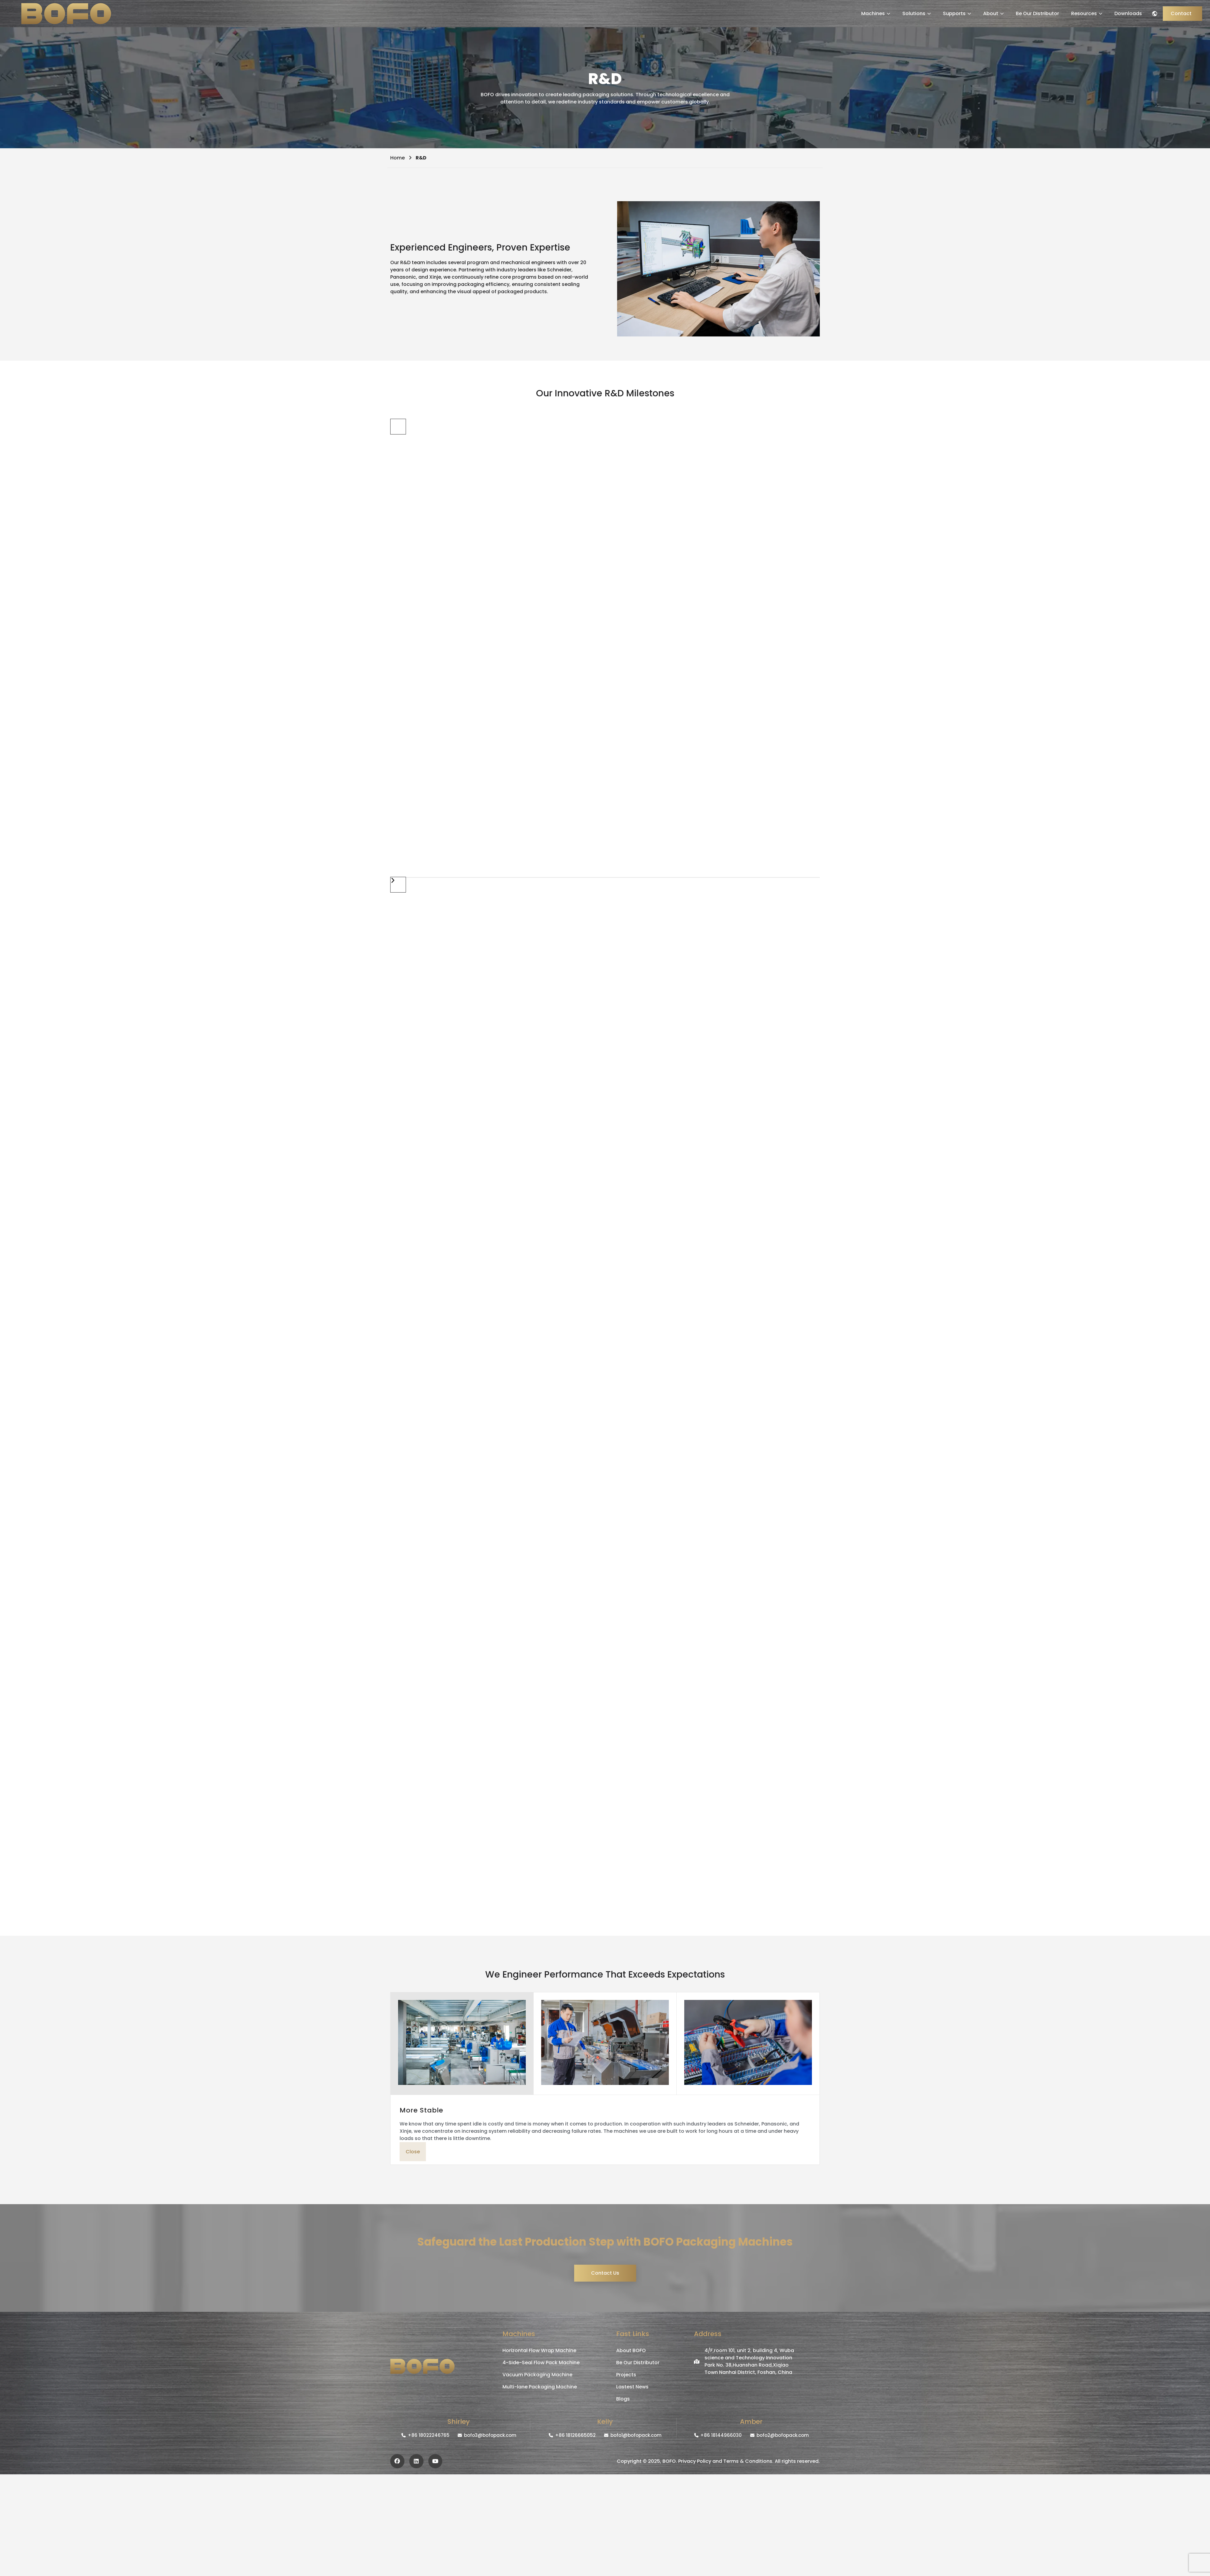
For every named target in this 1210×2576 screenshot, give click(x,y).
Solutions (916, 13)
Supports (957, 13)
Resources (1086, 13)
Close (413, 2151)
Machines (875, 13)
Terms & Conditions (747, 2461)
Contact (1181, 13)
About (993, 13)
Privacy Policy (694, 2461)
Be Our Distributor (1037, 13)
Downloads (1128, 13)
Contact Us (605, 2273)
